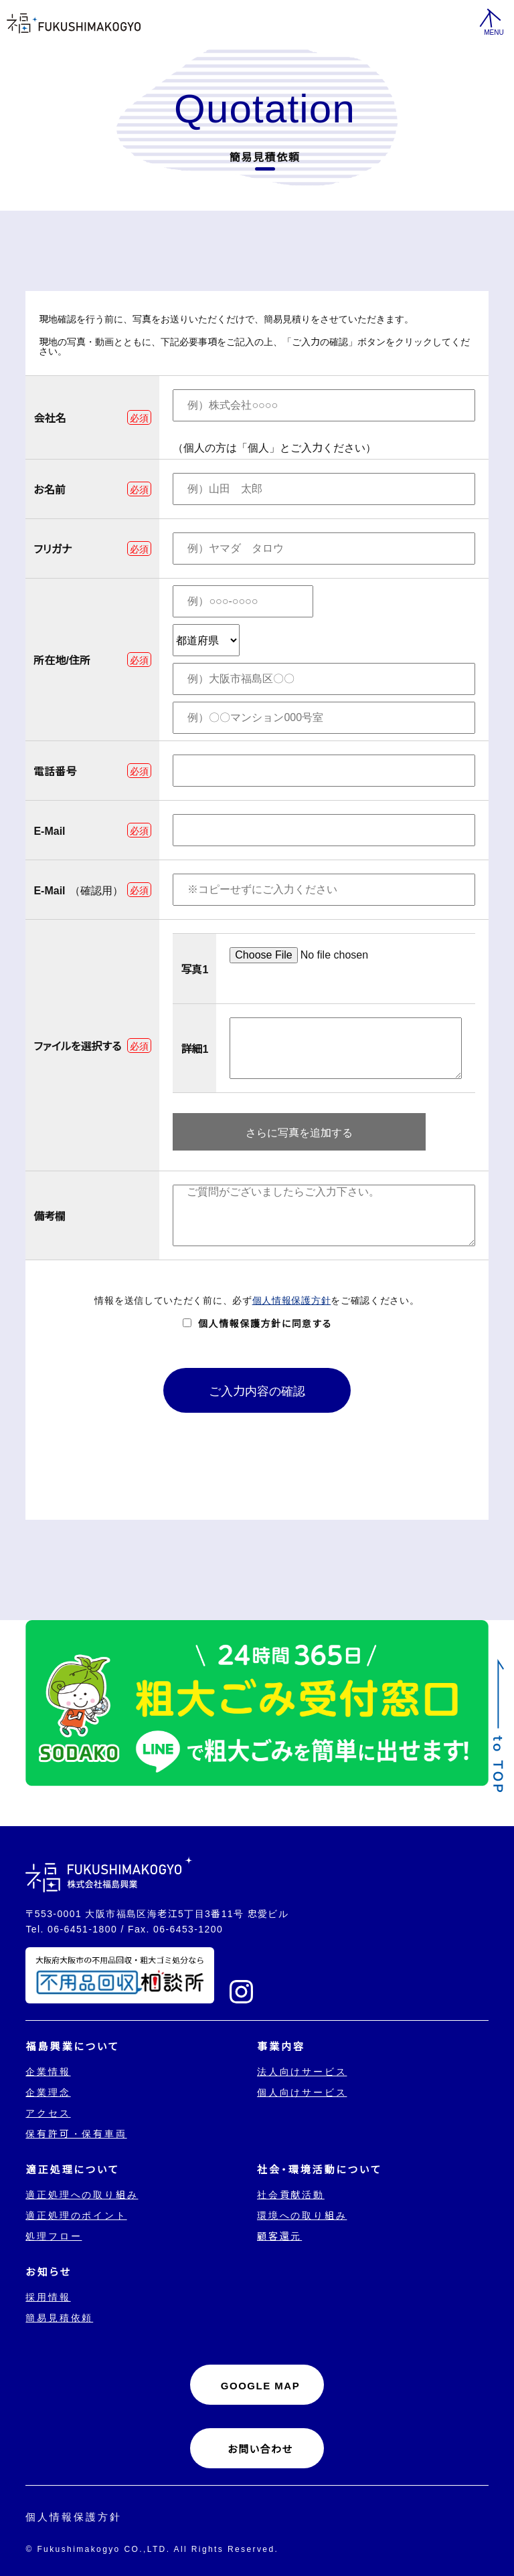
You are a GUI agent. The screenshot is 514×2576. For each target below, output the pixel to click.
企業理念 (47, 2091)
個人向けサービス (302, 2091)
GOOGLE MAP (260, 2385)
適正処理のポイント (75, 2214)
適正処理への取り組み (81, 2194)
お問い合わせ (260, 2449)
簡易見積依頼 (59, 2317)
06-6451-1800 (82, 1928)
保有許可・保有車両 (75, 2133)
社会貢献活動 (291, 2194)
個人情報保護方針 (291, 1299)
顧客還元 (279, 2235)
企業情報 (47, 2071)
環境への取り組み (302, 2214)
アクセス (47, 2112)
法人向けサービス (302, 2071)
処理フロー (53, 2235)
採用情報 (47, 2296)
